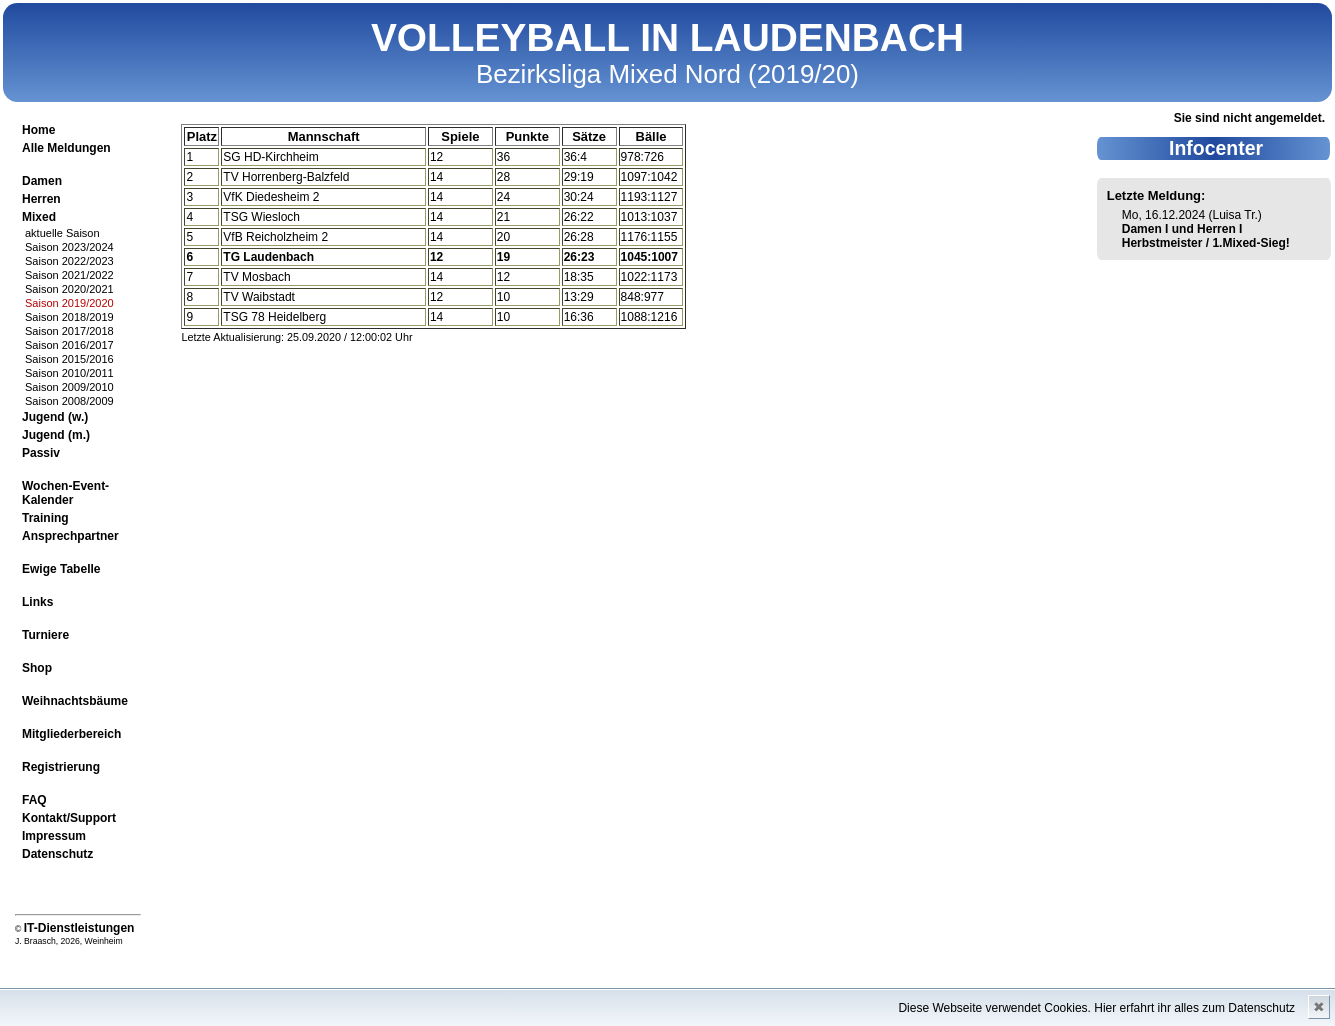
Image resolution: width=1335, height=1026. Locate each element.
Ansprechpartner (70, 536)
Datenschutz (57, 854)
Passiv (41, 453)
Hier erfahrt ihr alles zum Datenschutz (1194, 1008)
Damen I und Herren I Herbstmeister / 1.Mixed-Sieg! (1206, 236)
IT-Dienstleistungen (79, 928)
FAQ (34, 800)
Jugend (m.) (56, 435)
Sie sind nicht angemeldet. (1249, 118)
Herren (41, 199)
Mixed (39, 217)
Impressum (54, 836)
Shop (37, 668)
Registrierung (61, 767)
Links (37, 602)
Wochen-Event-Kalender (65, 493)
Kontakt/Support (69, 818)
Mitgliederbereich (71, 734)
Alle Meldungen (66, 148)
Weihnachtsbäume (75, 701)
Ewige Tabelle (61, 569)
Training (45, 518)
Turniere (45, 635)
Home (38, 130)
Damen (42, 181)
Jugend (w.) (55, 417)
